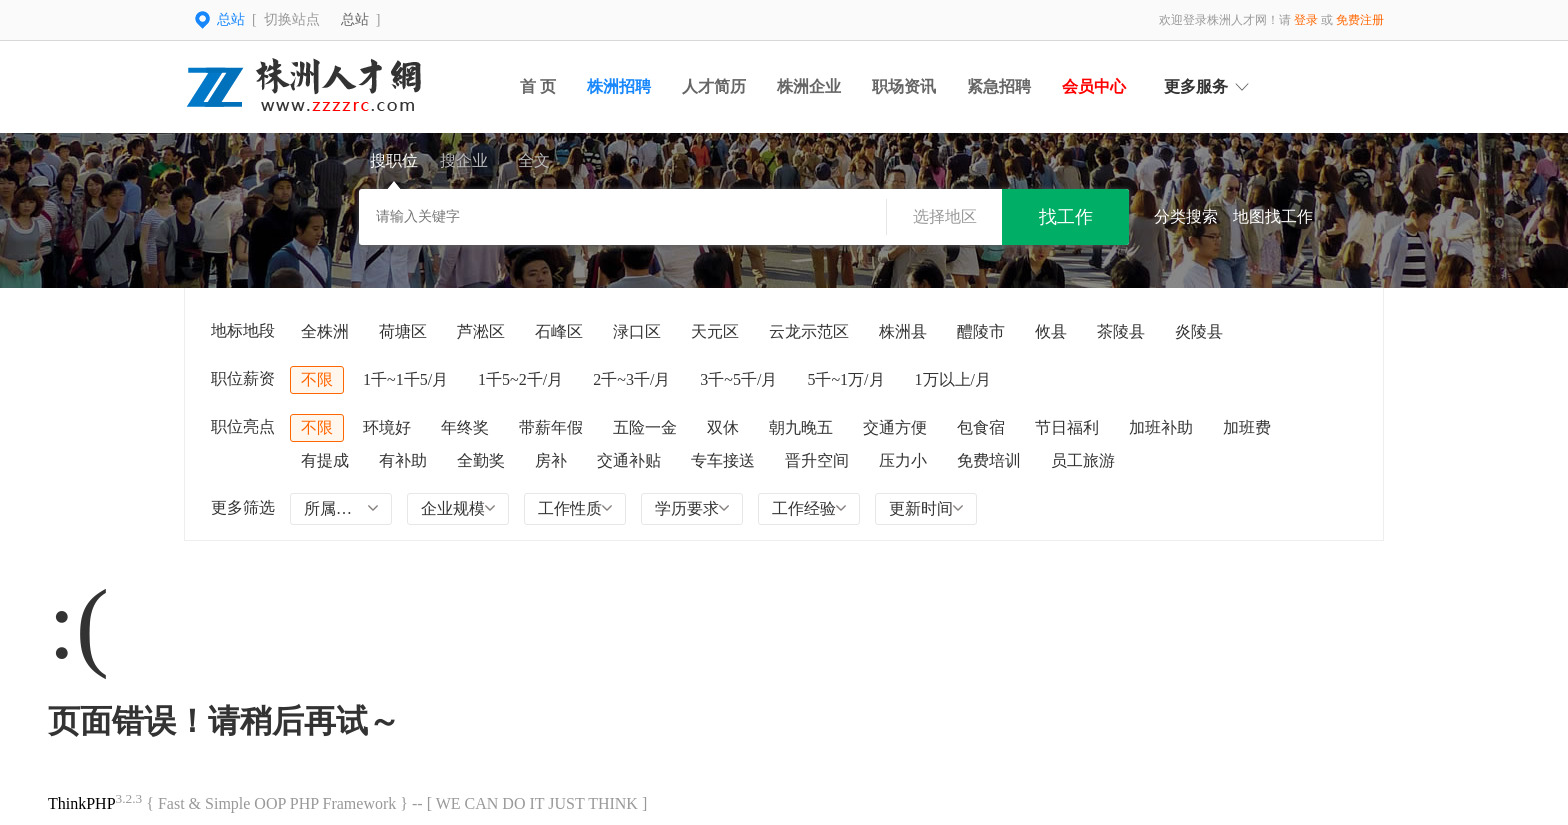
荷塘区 (403, 331)
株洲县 (903, 331)
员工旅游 (1083, 460)
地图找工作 (1273, 216)
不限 (317, 379)
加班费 (1247, 427)
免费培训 (989, 460)
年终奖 (465, 427)
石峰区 (559, 331)
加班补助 (1161, 427)
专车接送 (723, 460)
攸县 (1051, 331)
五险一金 (645, 427)
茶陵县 (1121, 331)
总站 (355, 19)
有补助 (403, 460)
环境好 (387, 427)
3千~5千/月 (738, 379)
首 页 (538, 86)
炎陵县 (1199, 331)
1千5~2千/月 (520, 379)
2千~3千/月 (631, 379)
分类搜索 (1186, 216)
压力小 (903, 460)
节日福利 (1067, 427)
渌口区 (637, 331)
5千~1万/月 (845, 379)
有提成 (325, 460)
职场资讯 (904, 86)
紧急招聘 (999, 86)
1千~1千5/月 (405, 379)
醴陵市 (981, 331)
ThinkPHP (82, 803)
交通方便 (895, 427)
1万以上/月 (953, 379)
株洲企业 (809, 86)
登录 (1306, 20)
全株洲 (325, 331)
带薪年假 (551, 427)
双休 (723, 427)
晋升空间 (817, 460)
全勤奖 (481, 460)
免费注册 (1360, 20)
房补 (551, 460)
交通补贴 (629, 460)
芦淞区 (481, 331)
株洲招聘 (619, 86)
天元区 (715, 331)
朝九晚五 (801, 427)
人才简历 (714, 86)
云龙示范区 (809, 331)
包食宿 (981, 427)
